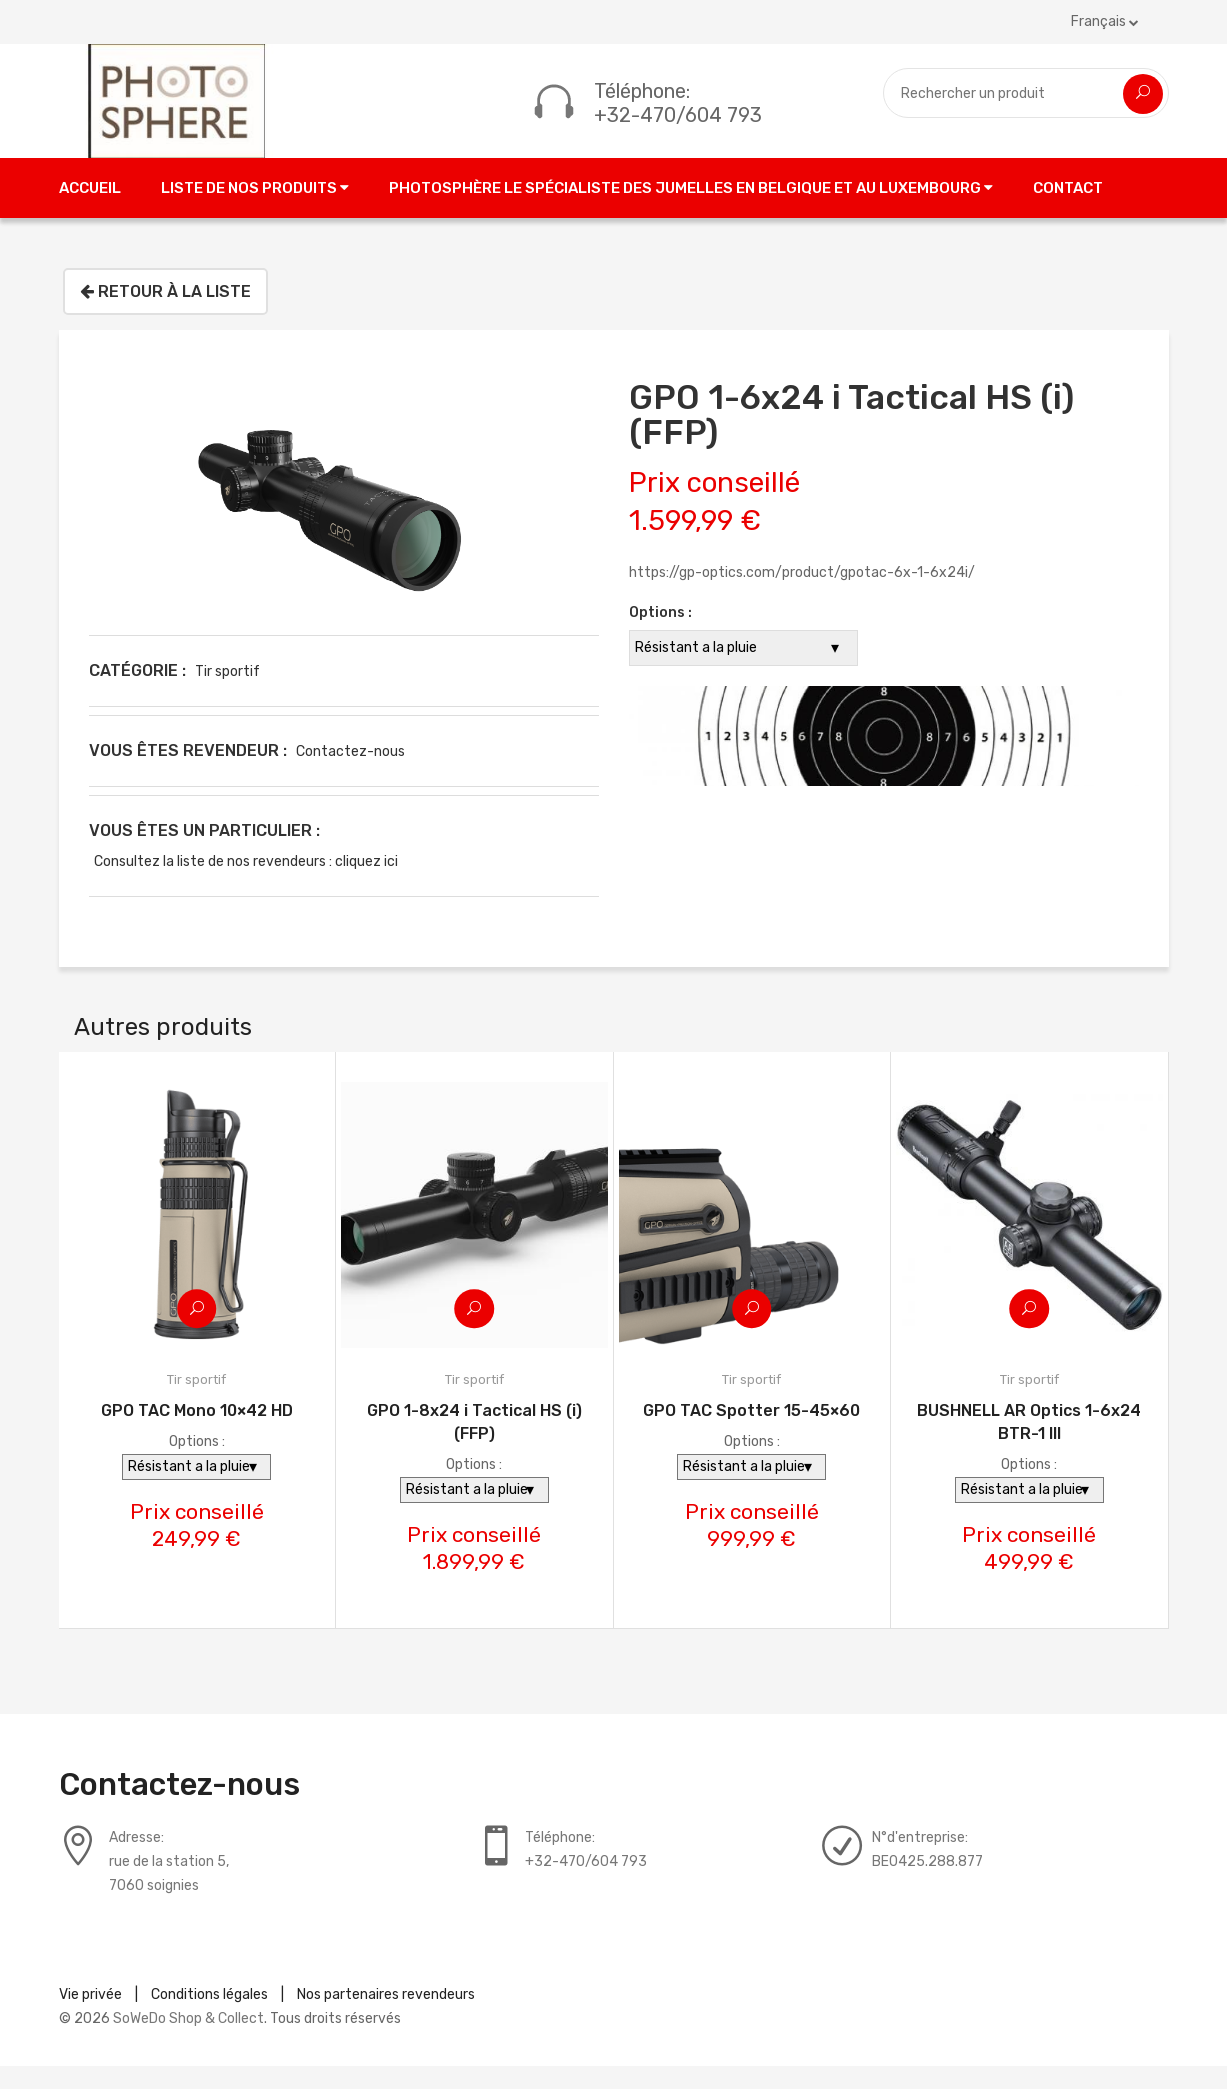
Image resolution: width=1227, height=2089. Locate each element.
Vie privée (90, 2017)
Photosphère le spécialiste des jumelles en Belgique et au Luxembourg (691, 210)
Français (1105, 21)
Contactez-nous (350, 773)
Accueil (90, 210)
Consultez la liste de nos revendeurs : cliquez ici (246, 883)
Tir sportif (227, 693)
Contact (1068, 210)
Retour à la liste (165, 313)
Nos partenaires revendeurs (386, 2017)
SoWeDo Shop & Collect (188, 2041)
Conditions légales (209, 2017)
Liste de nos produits (255, 210)
